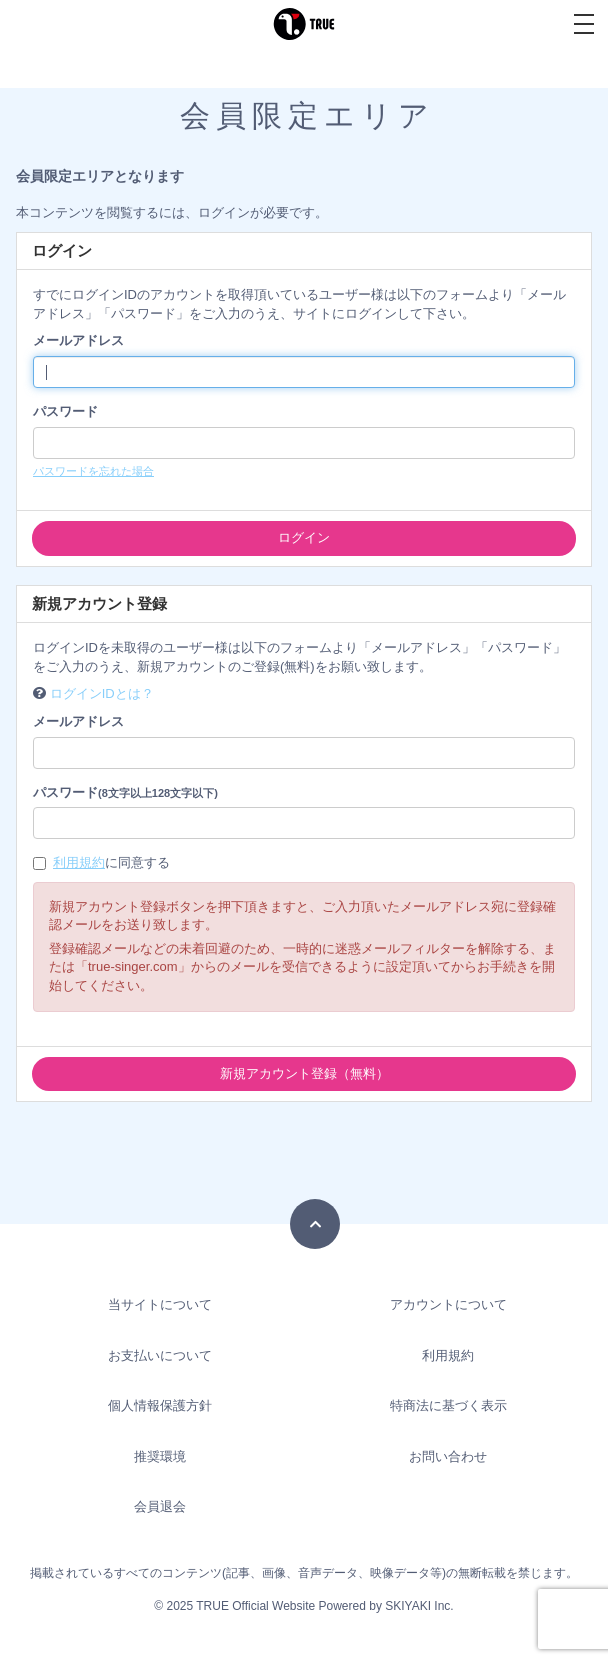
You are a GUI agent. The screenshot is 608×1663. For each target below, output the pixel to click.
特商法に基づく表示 (448, 1405)
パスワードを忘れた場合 (93, 471)
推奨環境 (160, 1456)
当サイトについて (160, 1304)
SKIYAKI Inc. (419, 1606)
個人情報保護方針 (160, 1405)
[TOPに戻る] (315, 1224)
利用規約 (79, 862)
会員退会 (160, 1506)
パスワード (65, 411)
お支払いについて (160, 1355)
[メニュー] (584, 24)
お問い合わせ (448, 1456)
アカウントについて (448, 1304)
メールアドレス (78, 340)
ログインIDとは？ (102, 693)
